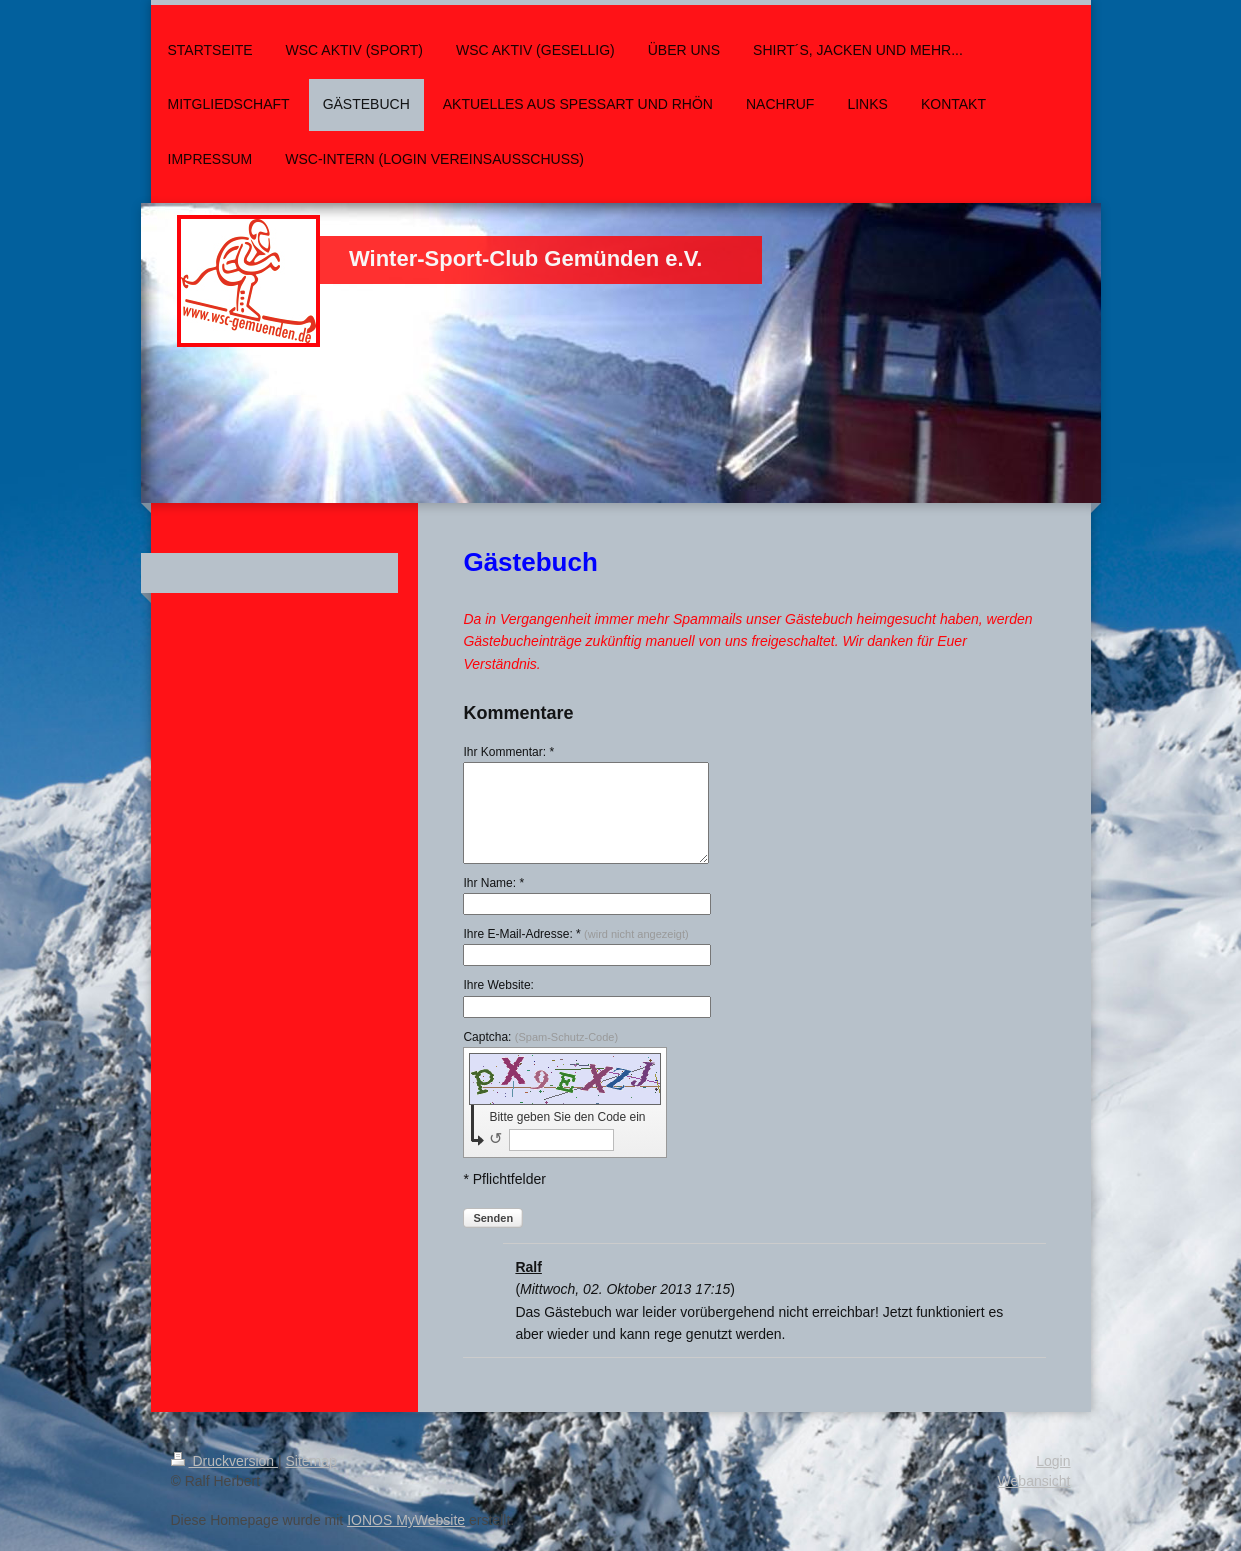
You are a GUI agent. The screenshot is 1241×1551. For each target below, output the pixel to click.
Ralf (528, 1267)
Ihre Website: (498, 985)
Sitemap (311, 1461)
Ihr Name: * (493, 883)
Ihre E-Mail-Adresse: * (575, 934)
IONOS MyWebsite (406, 1520)
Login (1053, 1461)
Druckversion (224, 1461)
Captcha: (540, 1037)
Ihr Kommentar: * (508, 752)
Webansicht (1034, 1481)
